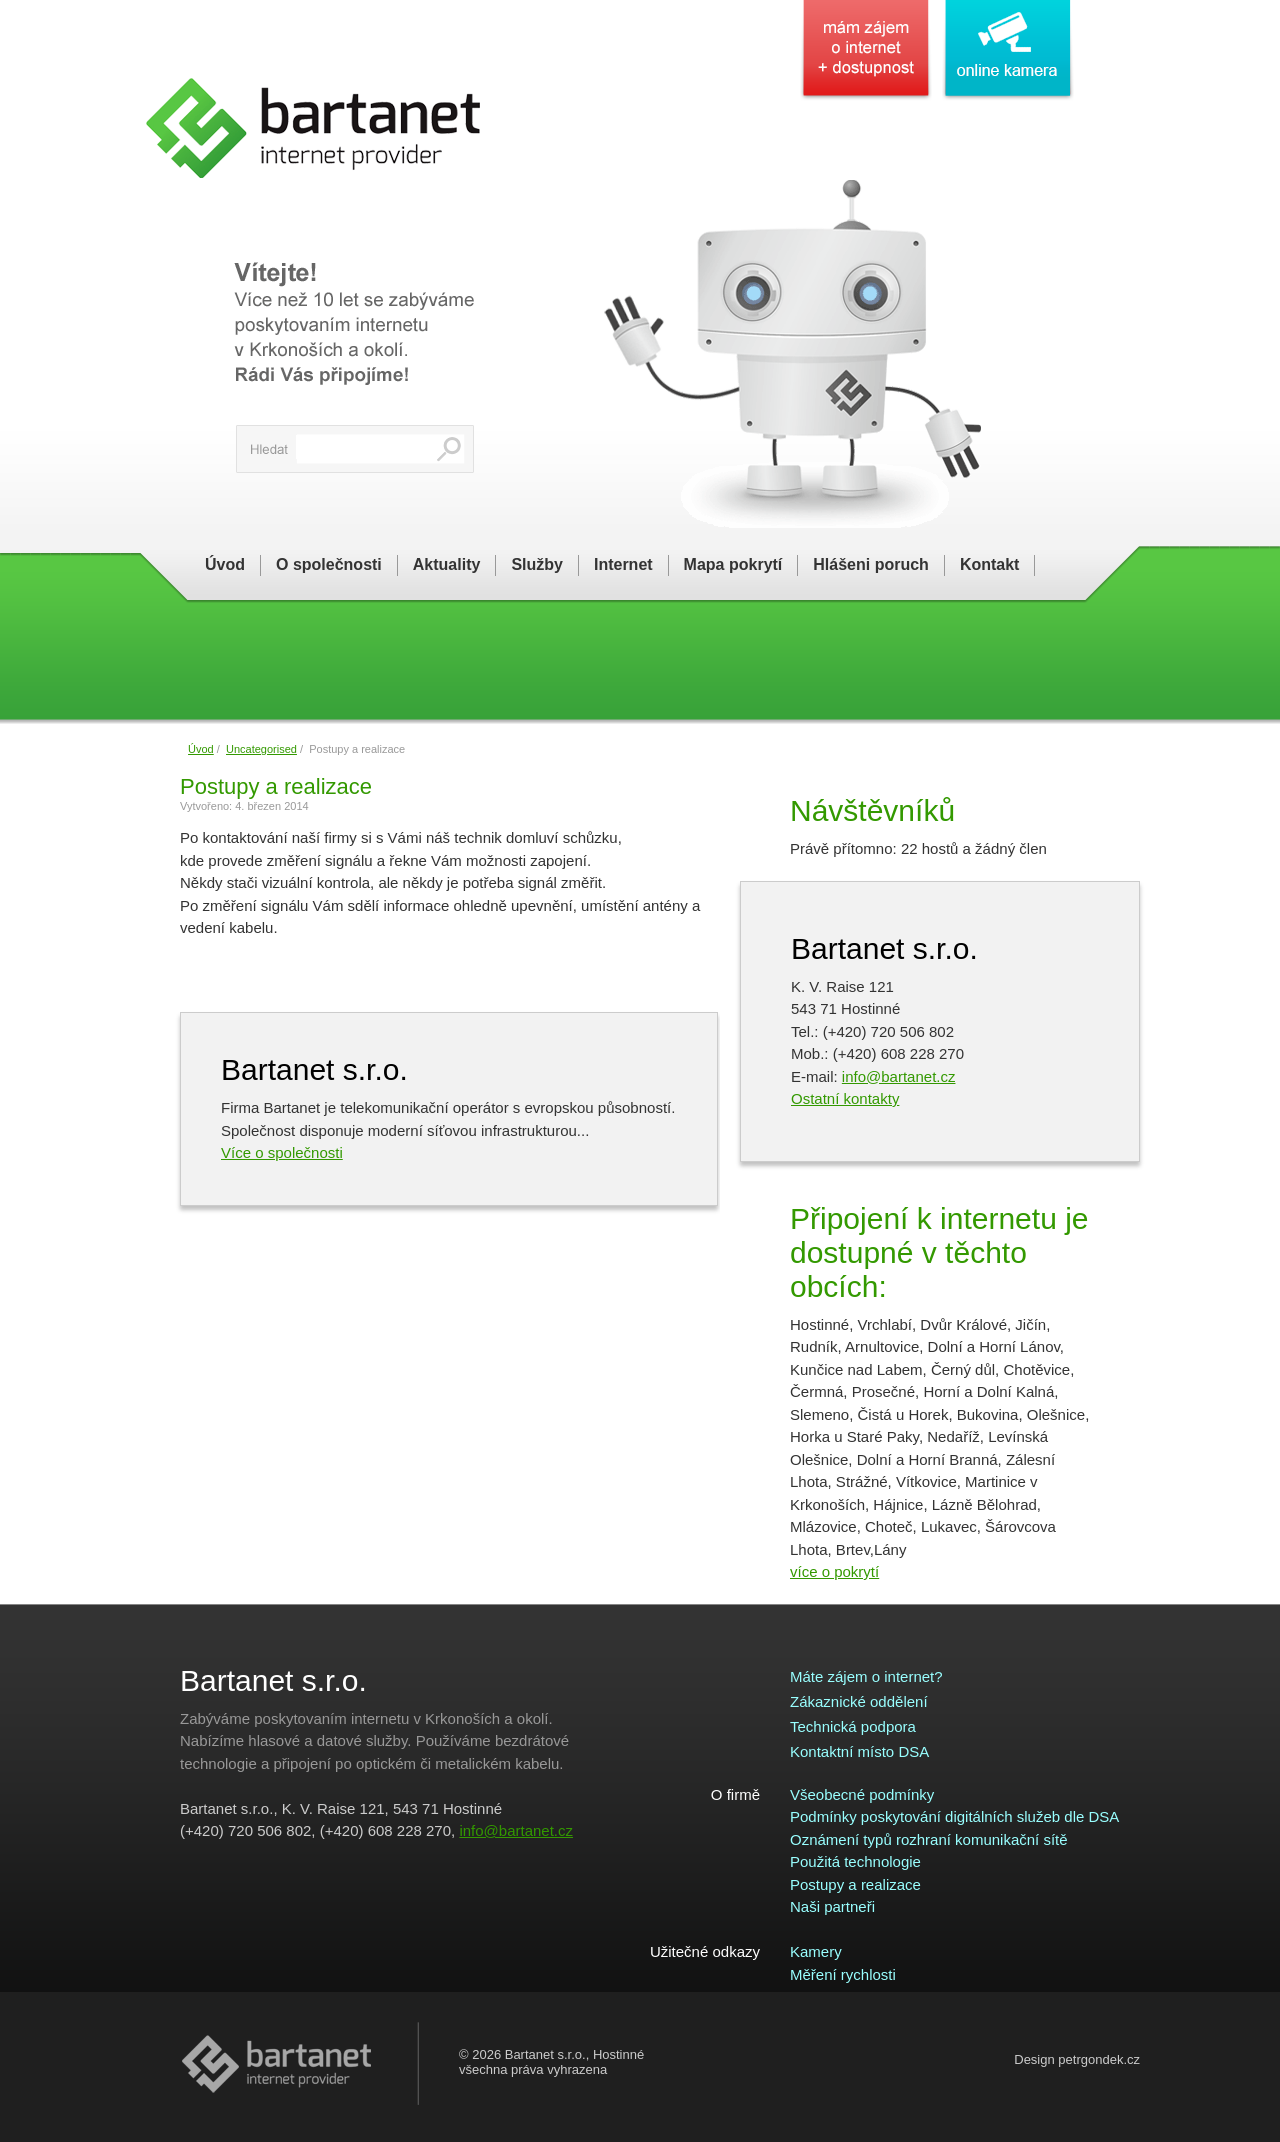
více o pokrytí (834, 1571)
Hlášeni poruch (871, 564)
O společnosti (329, 564)
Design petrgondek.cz (1077, 2059)
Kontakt (990, 564)
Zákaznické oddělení (859, 1701)
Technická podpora (853, 1726)
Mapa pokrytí (733, 564)
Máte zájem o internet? (866, 1676)
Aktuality (447, 564)
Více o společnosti (282, 1152)
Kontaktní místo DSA (859, 1751)
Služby (537, 564)
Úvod (225, 564)
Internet (623, 564)
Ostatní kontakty (845, 1098)
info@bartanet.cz (899, 1076)
